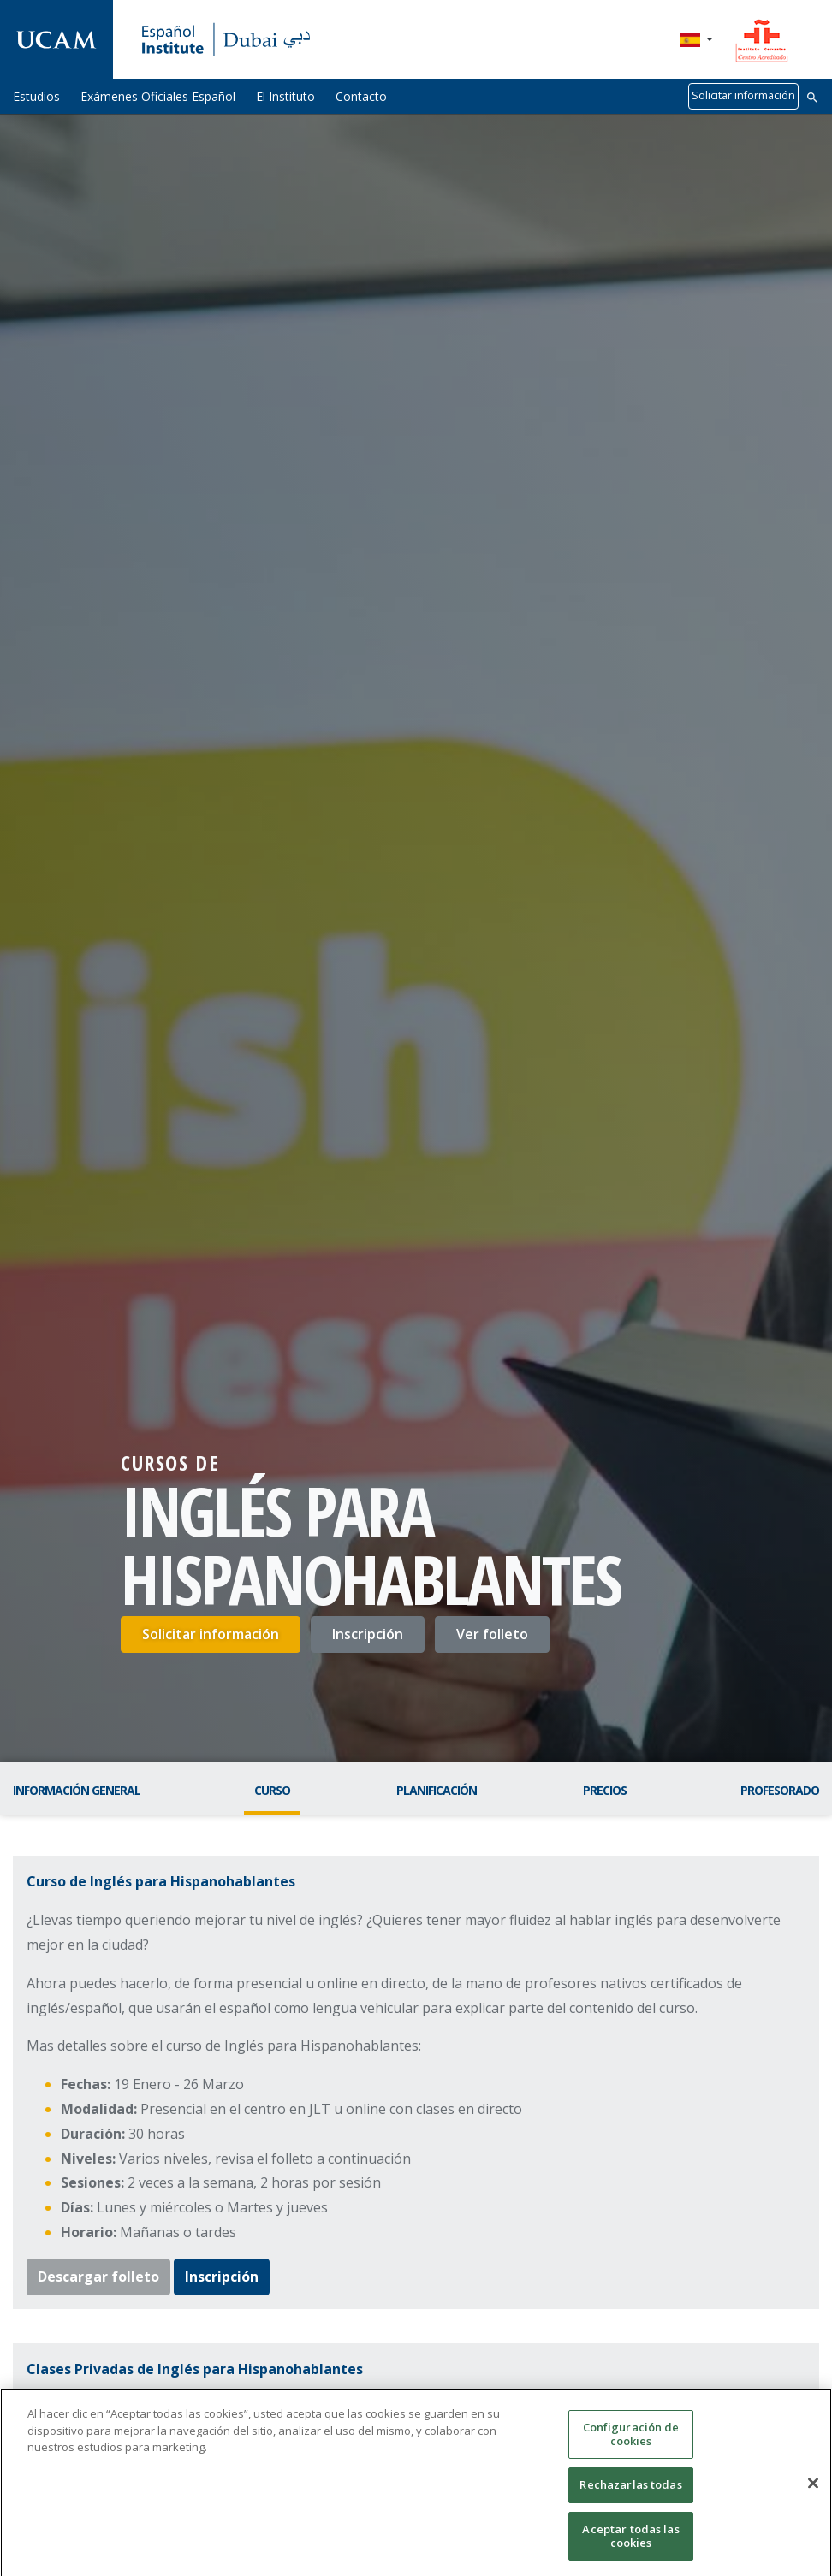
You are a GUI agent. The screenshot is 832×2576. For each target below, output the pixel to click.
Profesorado (779, 1790)
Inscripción (367, 1634)
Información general (76, 1790)
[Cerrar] (813, 2494)
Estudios (36, 96)
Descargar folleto (98, 2276)
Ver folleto (492, 1634)
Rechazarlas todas (630, 2496)
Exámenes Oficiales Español (157, 96)
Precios (605, 1790)
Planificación (436, 1790)
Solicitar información (743, 95)
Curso (272, 1790)
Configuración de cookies (631, 2445)
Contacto (361, 96)
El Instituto (285, 96)
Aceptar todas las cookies (630, 2546)
